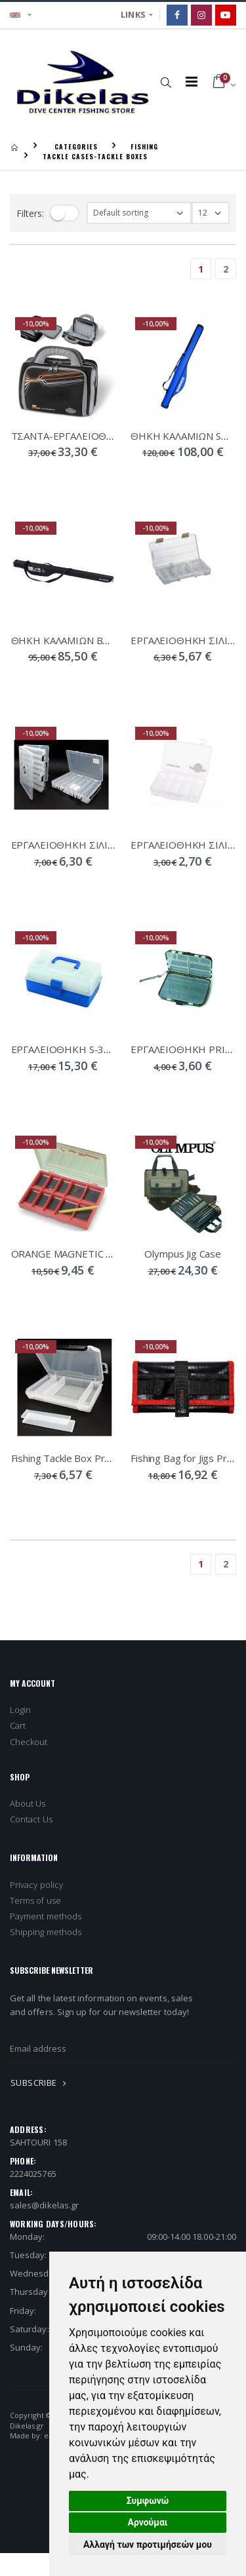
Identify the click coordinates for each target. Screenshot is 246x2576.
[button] (166, 82)
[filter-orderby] (139, 213)
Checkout (29, 1742)
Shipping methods (45, 1932)
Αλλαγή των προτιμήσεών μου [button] (147, 2544)
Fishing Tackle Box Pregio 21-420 (85, 1458)
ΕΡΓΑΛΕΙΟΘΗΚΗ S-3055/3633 (79, 1049)
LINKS (133, 14)
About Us (28, 1803)
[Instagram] (201, 15)
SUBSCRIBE (40, 2082)
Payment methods (45, 1916)
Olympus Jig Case (182, 1253)
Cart (18, 1725)
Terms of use (35, 1900)
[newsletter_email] (123, 2049)
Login (20, 1710)
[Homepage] (14, 146)
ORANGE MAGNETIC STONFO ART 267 (99, 1253)
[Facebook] (177, 15)
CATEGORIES (76, 146)
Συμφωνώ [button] (148, 2500)
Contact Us (31, 1819)
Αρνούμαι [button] (148, 2522)
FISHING (144, 146)
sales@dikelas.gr (44, 2205)
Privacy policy (36, 1885)
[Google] (225, 15)
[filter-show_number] (211, 213)
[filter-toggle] (64, 212)
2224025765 (33, 2174)
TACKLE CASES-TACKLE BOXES (95, 156)
